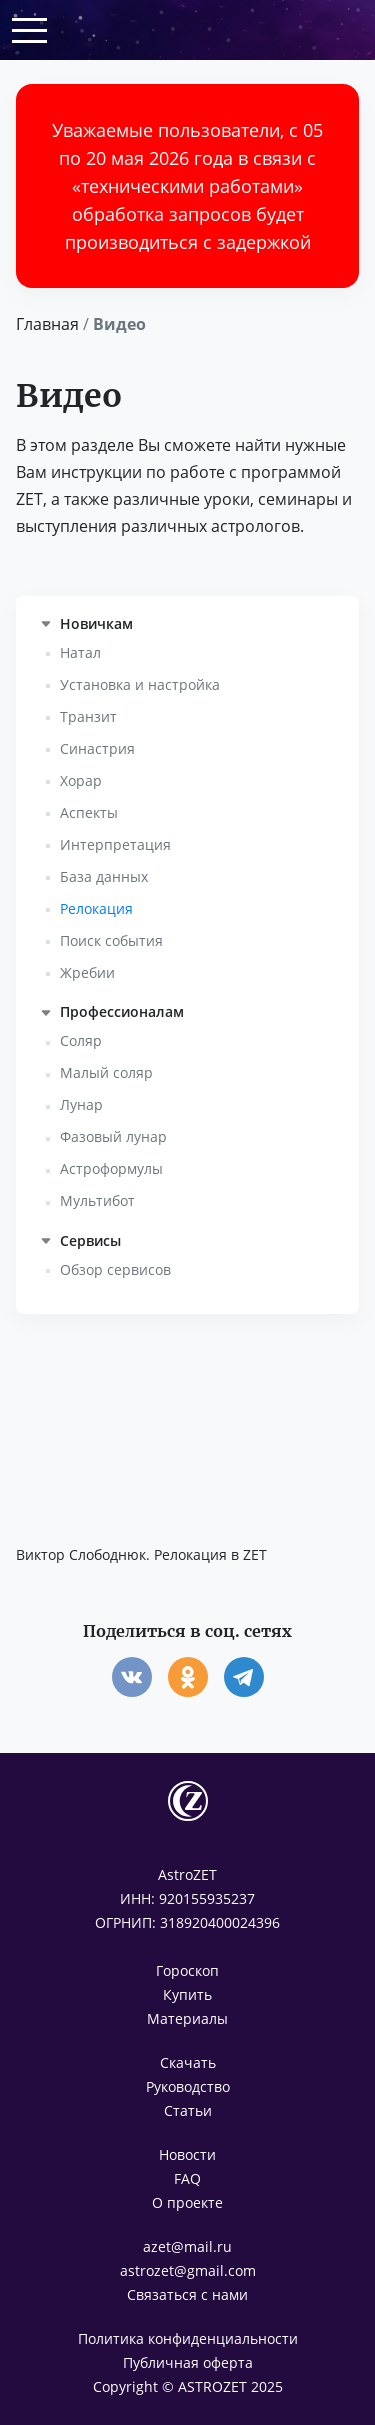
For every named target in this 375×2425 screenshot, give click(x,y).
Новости (187, 2154)
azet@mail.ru (187, 2246)
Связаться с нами (187, 2294)
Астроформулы (111, 1168)
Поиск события (111, 940)
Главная (47, 324)
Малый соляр (106, 1072)
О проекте (187, 2202)
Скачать (188, 2062)
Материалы (187, 2018)
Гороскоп (187, 1970)
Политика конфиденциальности (188, 2338)
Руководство (188, 2086)
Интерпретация (115, 844)
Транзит (88, 716)
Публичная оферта (188, 2362)
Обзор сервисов (115, 1269)
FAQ (187, 2178)
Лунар (81, 1104)
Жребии (87, 972)
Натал (80, 652)
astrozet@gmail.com (188, 2270)
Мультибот (97, 1200)
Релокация (96, 908)
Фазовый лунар (113, 1136)
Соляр (81, 1040)
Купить (187, 1994)
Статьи (188, 2110)
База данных (104, 876)
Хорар (81, 780)
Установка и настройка (140, 684)
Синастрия (97, 748)
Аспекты (89, 812)
